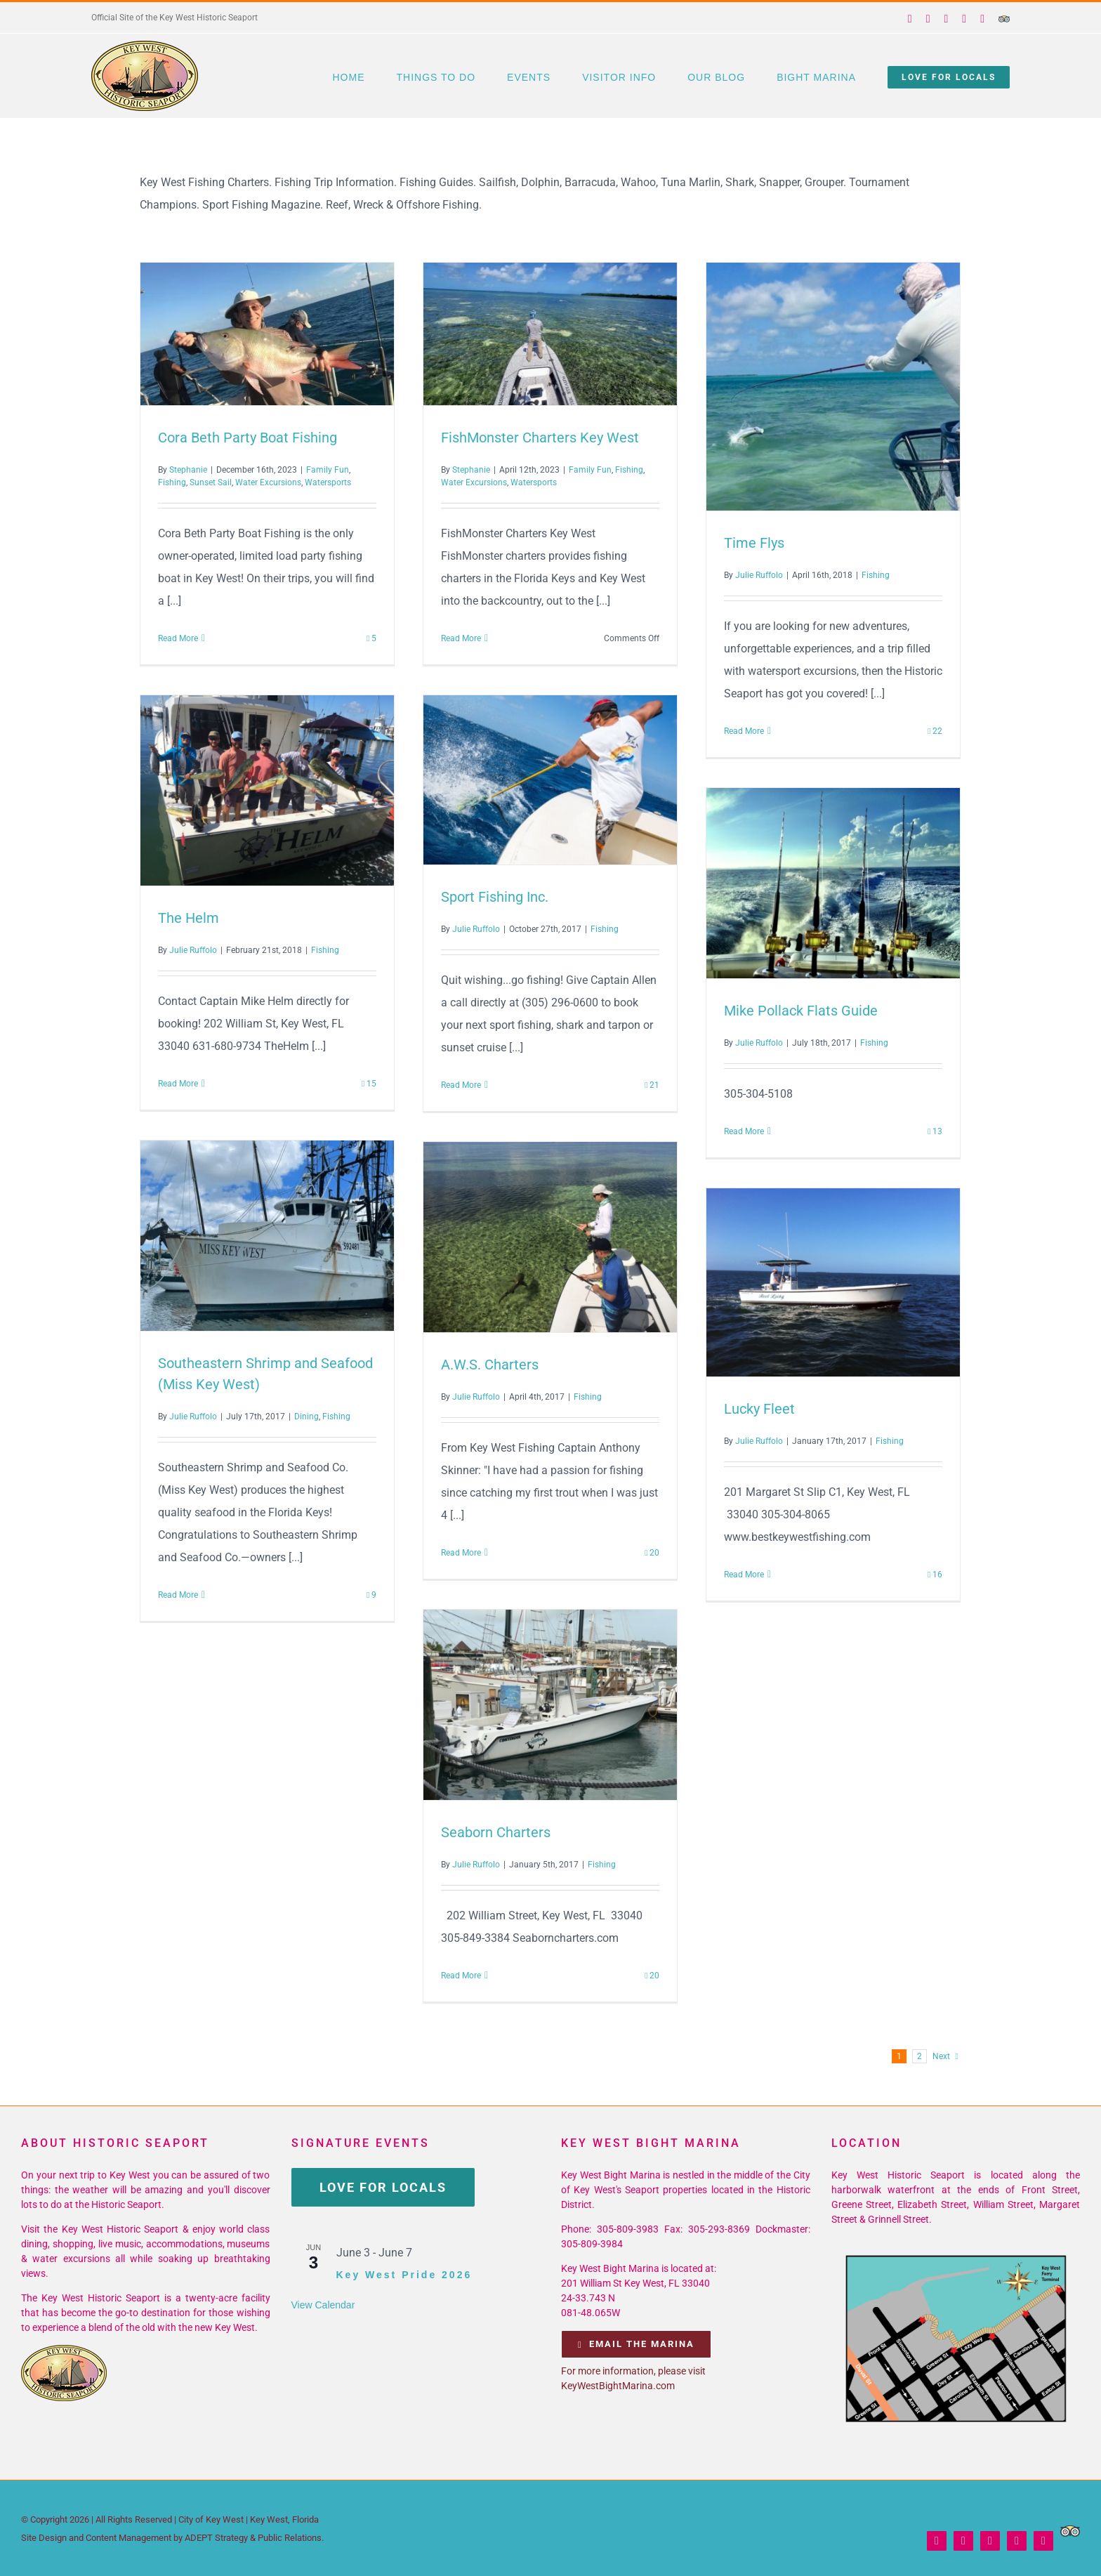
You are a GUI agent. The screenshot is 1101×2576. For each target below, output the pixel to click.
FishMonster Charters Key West (540, 437)
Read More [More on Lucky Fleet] (744, 1574)
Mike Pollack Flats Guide (801, 1010)
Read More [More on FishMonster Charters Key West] (461, 638)
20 (652, 1553)
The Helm (188, 917)
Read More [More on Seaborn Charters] (461, 1975)
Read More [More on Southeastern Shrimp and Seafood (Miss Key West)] (178, 1595)
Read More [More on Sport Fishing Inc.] (461, 1085)
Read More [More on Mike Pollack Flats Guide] (744, 1131)
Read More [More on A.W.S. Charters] (461, 1553)
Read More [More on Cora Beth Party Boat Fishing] (178, 638)
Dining (306, 1416)
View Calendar (323, 2305)
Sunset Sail (211, 482)
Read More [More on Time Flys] (744, 731)
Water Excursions (268, 482)
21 (652, 1085)
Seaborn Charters (495, 1832)
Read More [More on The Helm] (178, 1084)
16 (935, 1574)
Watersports (328, 482)
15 (369, 1084)
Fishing (172, 482)
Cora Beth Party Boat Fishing (247, 437)
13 (935, 1131)
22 (935, 731)
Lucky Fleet (759, 1408)
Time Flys (754, 542)
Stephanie (188, 470)
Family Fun (327, 470)
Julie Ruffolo (759, 575)
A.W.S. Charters (490, 1364)
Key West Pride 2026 (404, 2274)
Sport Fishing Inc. (494, 896)
